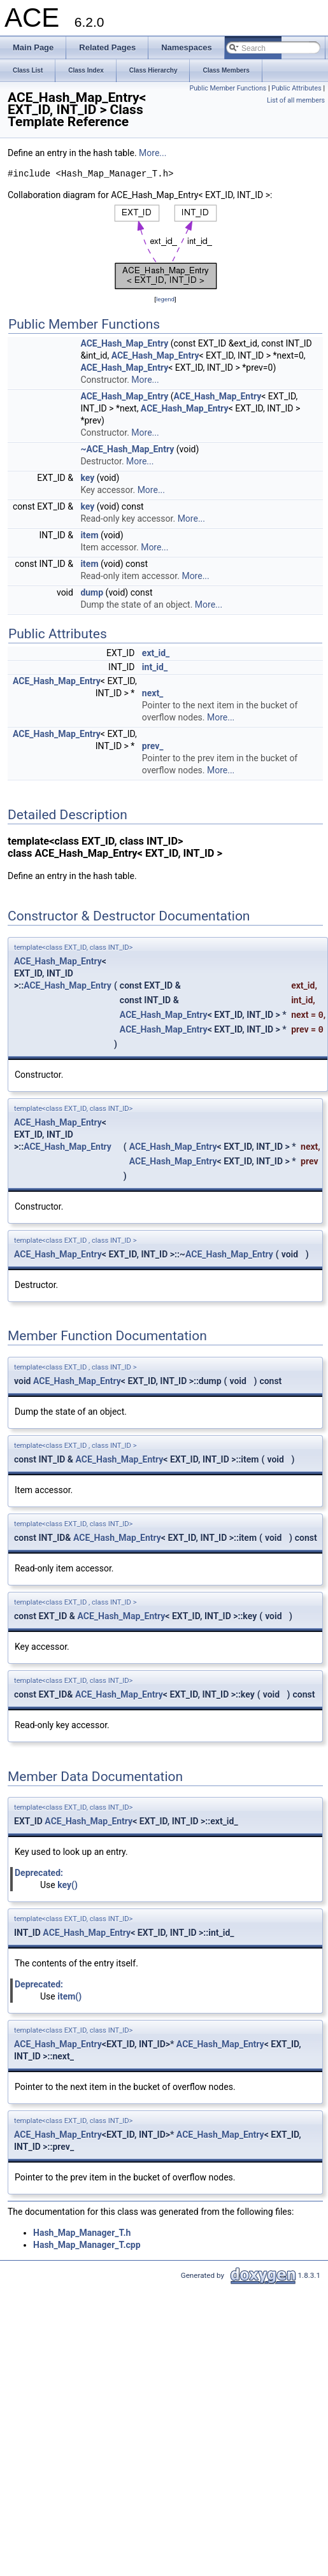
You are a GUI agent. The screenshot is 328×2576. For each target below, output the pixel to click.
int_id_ (155, 667)
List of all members (296, 100)
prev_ (153, 746)
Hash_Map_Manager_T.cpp (87, 2245)
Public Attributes (296, 88)
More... (152, 153)
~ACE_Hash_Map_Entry (127, 449)
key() (67, 1885)
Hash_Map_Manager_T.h (82, 2233)
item (89, 535)
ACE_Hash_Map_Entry (124, 343)
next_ (153, 693)
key (87, 478)
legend (165, 299)
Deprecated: (39, 1873)
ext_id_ (155, 653)
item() (69, 1996)
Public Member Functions (228, 88)
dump (91, 592)
